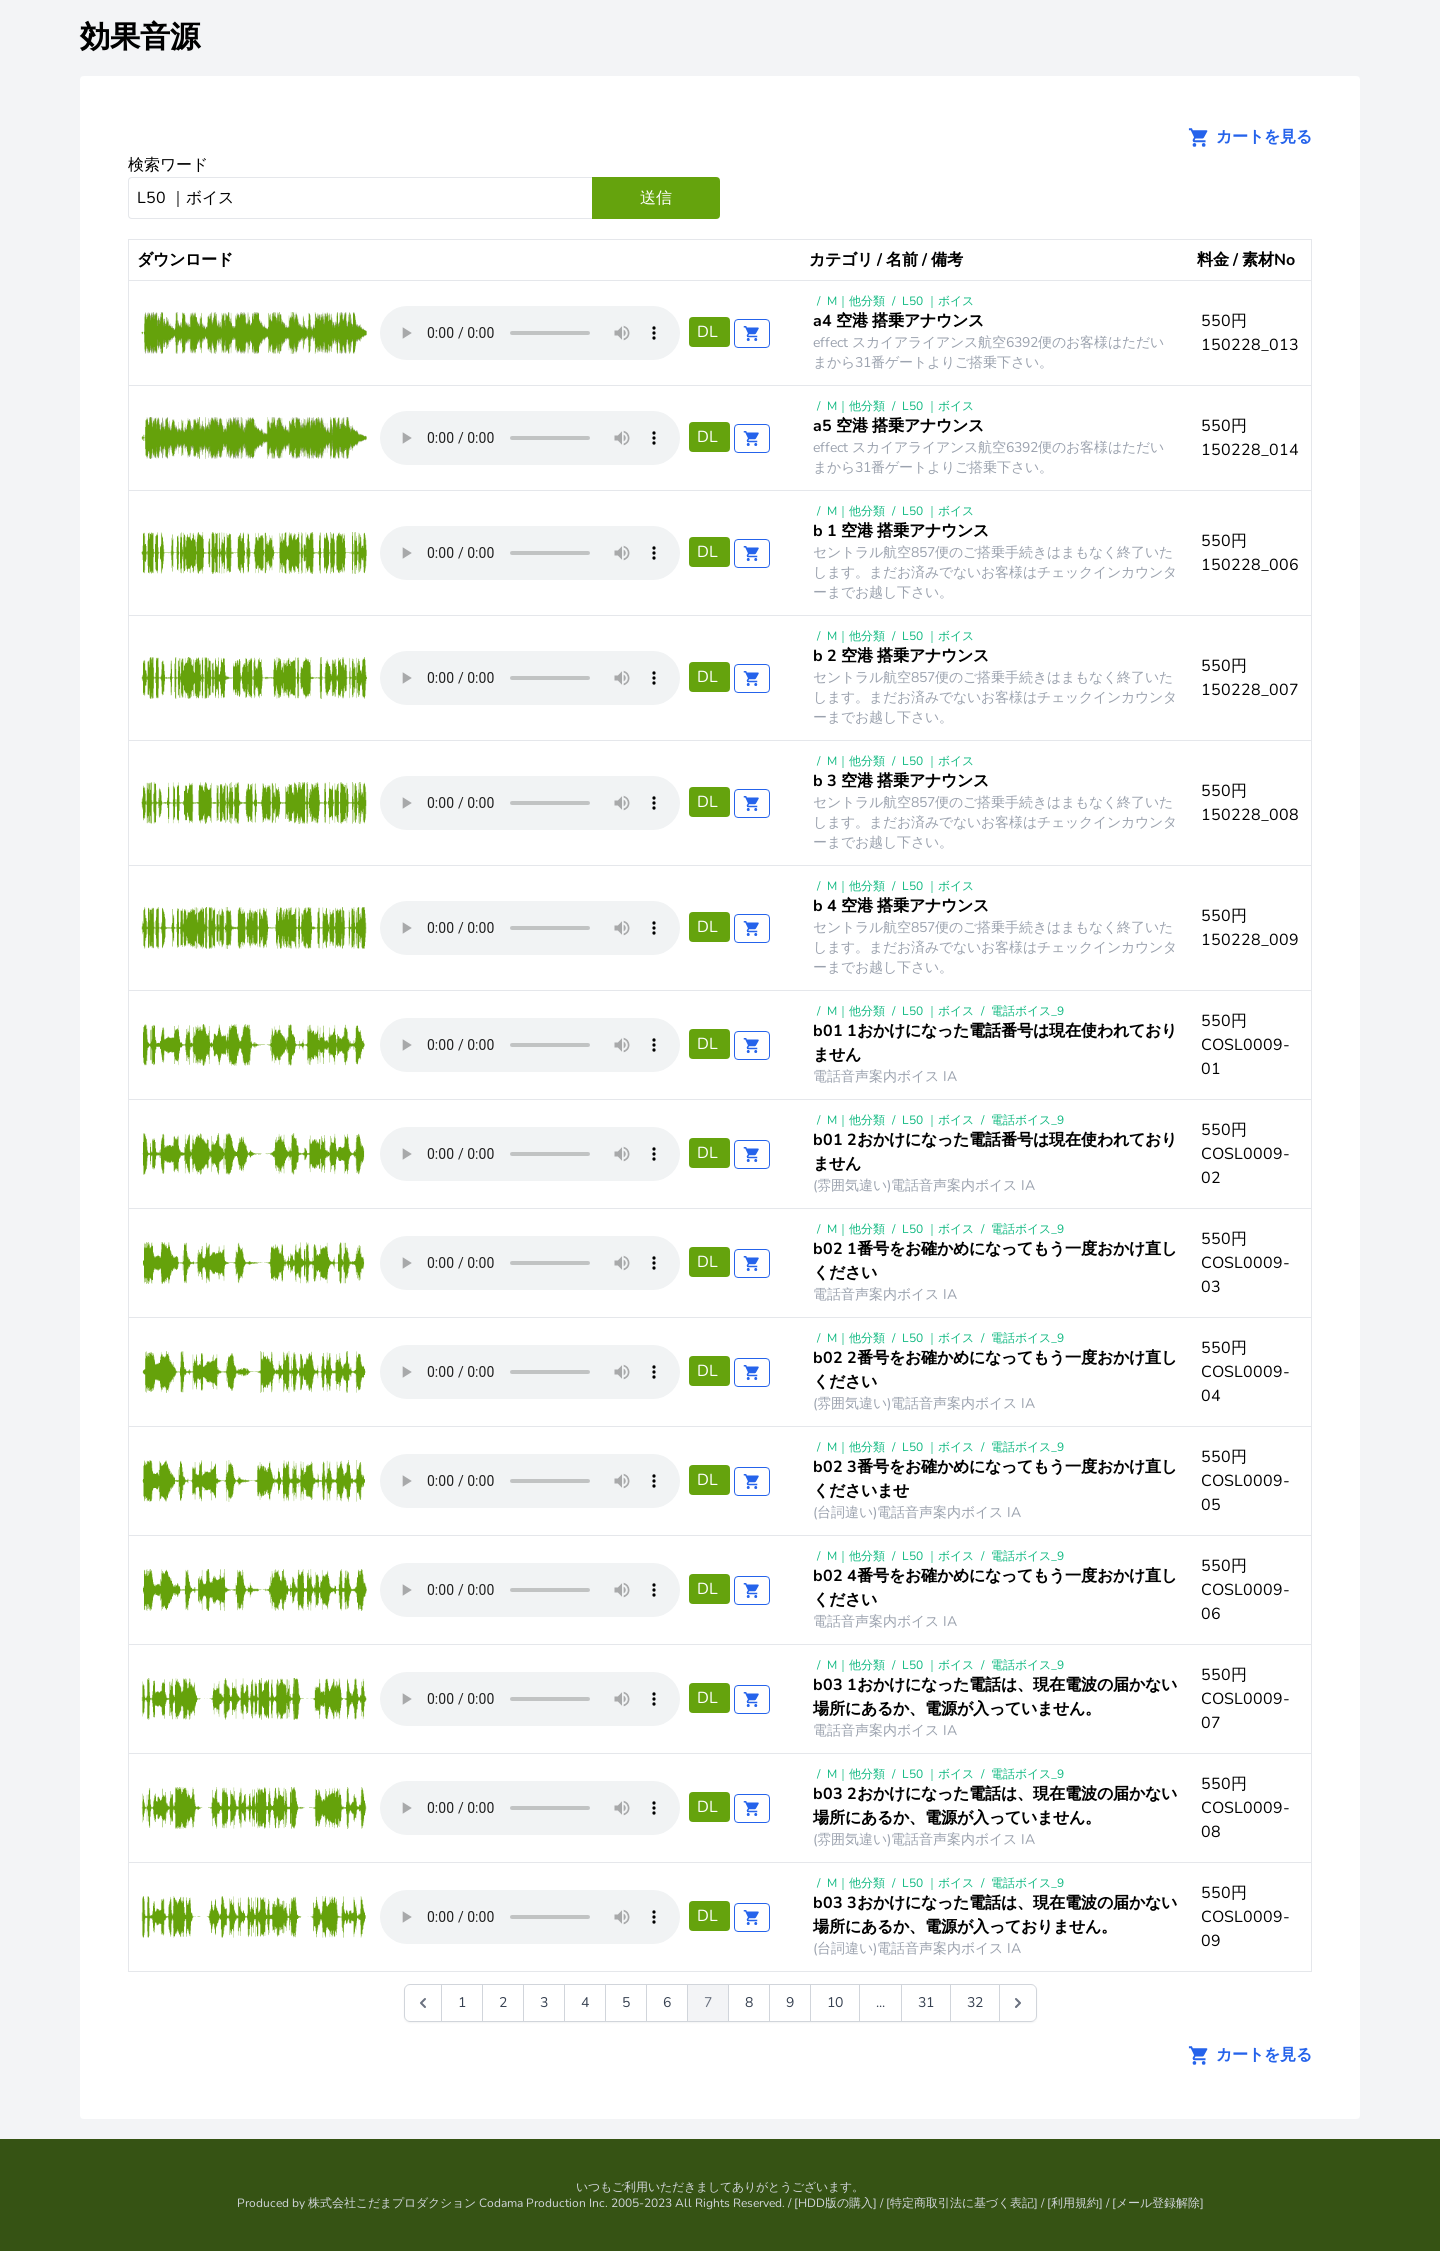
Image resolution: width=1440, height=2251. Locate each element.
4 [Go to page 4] (585, 2002)
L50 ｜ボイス (938, 301)
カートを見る (1244, 137)
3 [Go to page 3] (544, 2002)
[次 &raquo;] (1018, 2003)
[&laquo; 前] (423, 2003)
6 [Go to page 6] (667, 2002)
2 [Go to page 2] (503, 2002)
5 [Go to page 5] (626, 2002)
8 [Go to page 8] (749, 2002)
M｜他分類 (856, 301)
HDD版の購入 (835, 2203)
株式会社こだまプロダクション (392, 2203)
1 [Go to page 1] (462, 2002)
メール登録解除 (1158, 2203)
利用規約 (1075, 2203)
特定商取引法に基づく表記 (962, 2203)
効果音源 (140, 37)
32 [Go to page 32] (975, 2002)
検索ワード (168, 165)
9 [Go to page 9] (790, 2002)
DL (709, 332)
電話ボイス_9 (1027, 1011)
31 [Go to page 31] (926, 2002)
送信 (656, 198)
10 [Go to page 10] (835, 2002)
